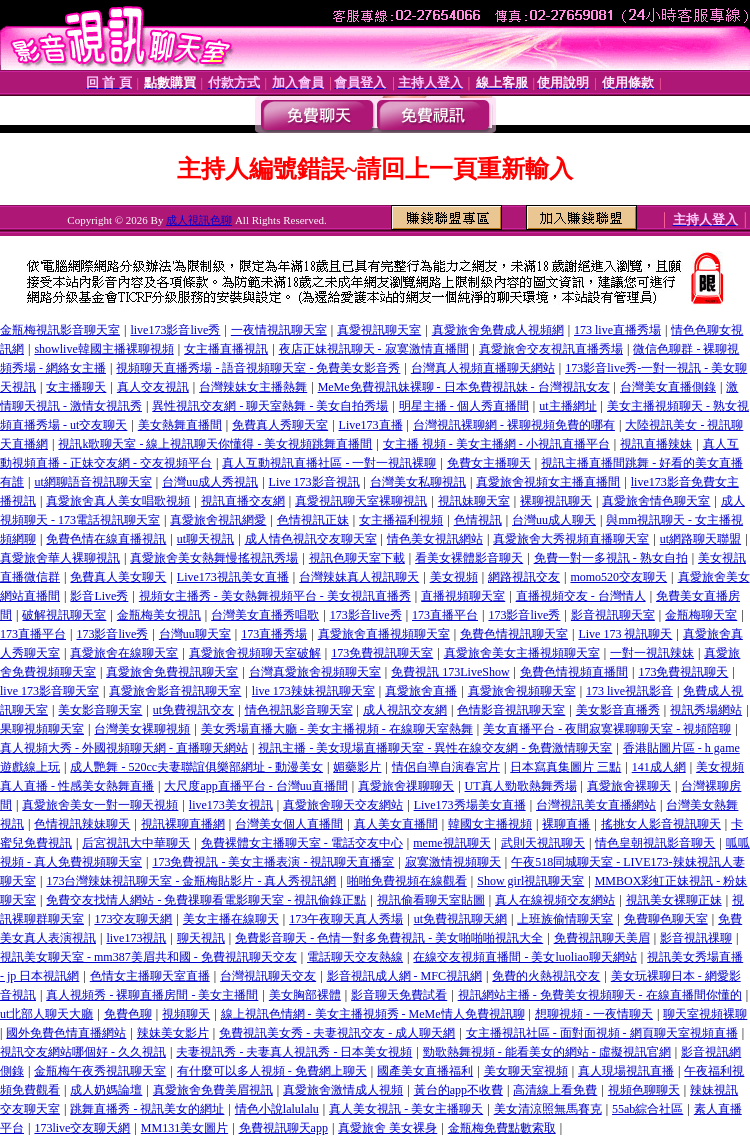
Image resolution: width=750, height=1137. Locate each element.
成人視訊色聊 (199, 220)
